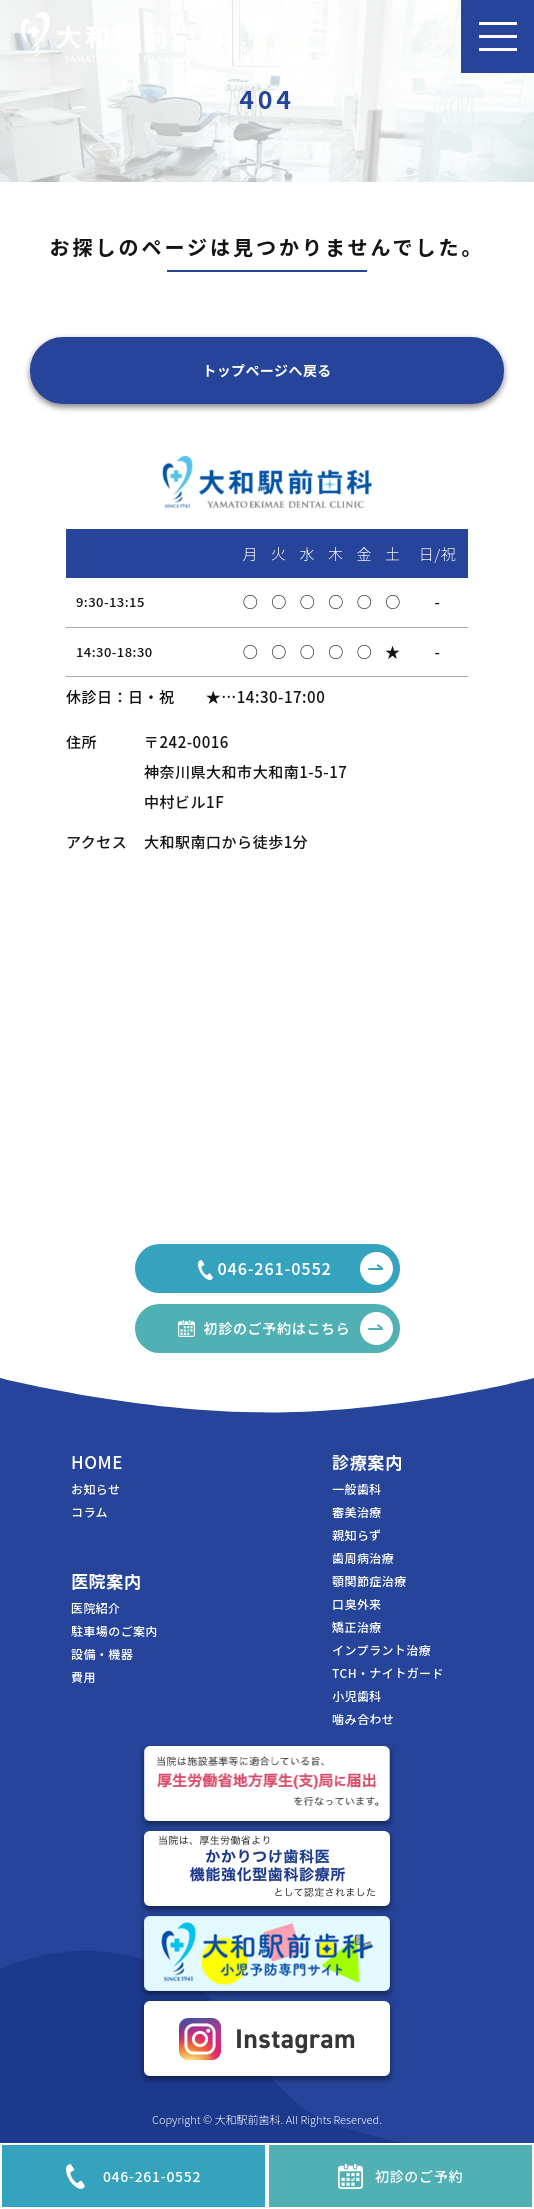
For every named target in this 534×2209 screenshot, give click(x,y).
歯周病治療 (363, 1558)
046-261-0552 (133, 2176)
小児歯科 (357, 1696)
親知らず (356, 1535)
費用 (83, 1677)
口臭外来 (357, 1604)
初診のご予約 (400, 2176)
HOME (97, 1461)
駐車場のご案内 (114, 1631)
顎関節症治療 (369, 1581)
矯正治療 (357, 1627)
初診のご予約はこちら (298, 1328)
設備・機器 (102, 1654)
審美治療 (357, 1512)
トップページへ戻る (267, 370)
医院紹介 (96, 1608)
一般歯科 (357, 1489)
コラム (89, 1512)
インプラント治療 (381, 1650)
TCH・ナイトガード (388, 1673)
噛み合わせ (363, 1719)
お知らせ (95, 1489)
